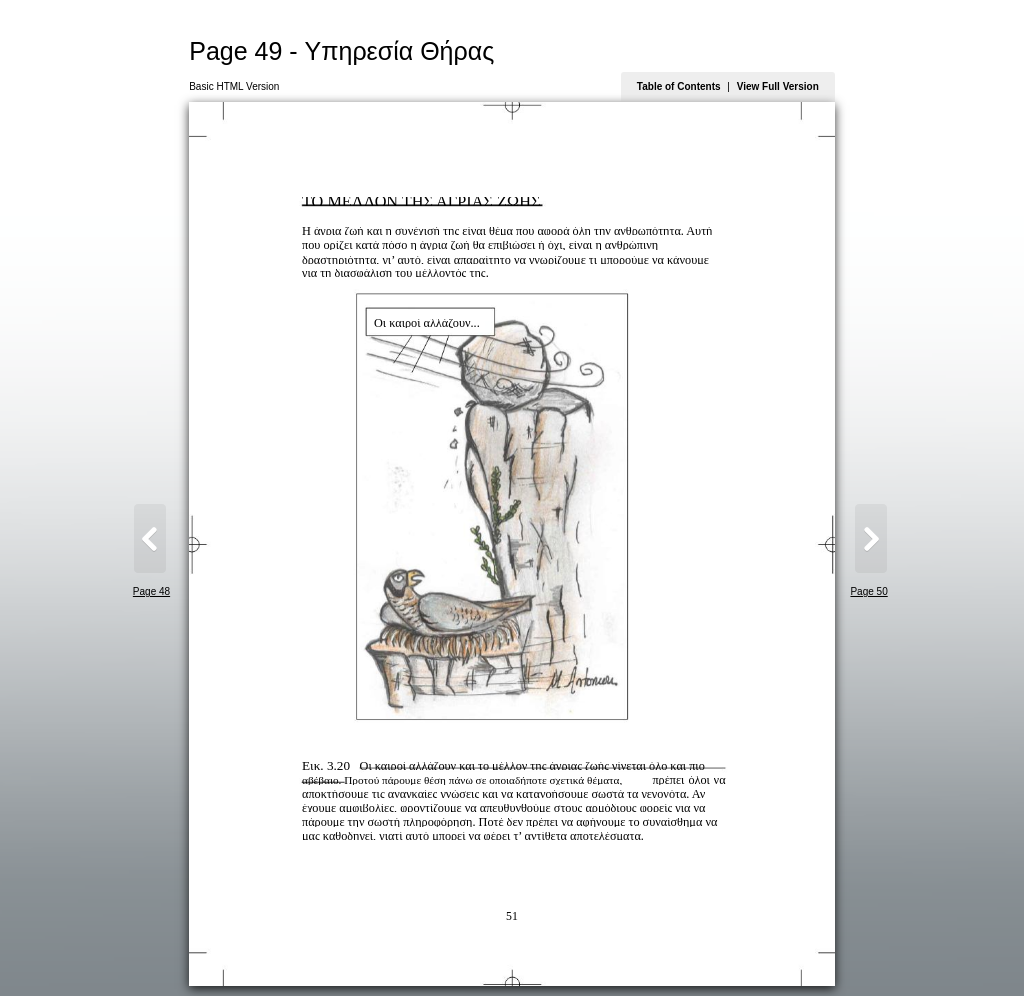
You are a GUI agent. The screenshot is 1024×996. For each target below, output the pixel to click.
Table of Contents (679, 86)
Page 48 (151, 591)
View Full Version (778, 86)
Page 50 (868, 591)
